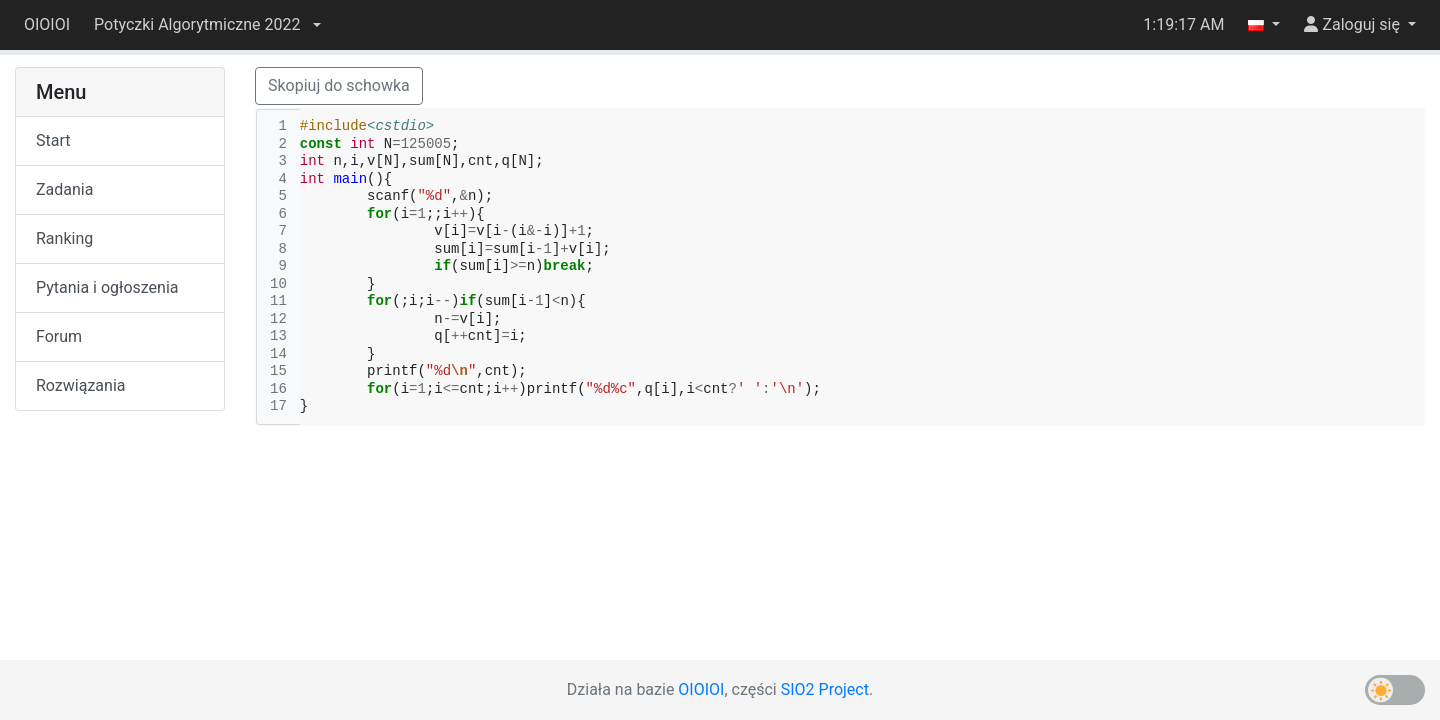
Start (53, 140)
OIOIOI (47, 24)
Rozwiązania (80, 385)
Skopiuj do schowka (339, 85)
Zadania (64, 189)
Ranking (64, 238)
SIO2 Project (825, 689)
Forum (59, 336)
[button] (207, 25)
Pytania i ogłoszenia (107, 287)
